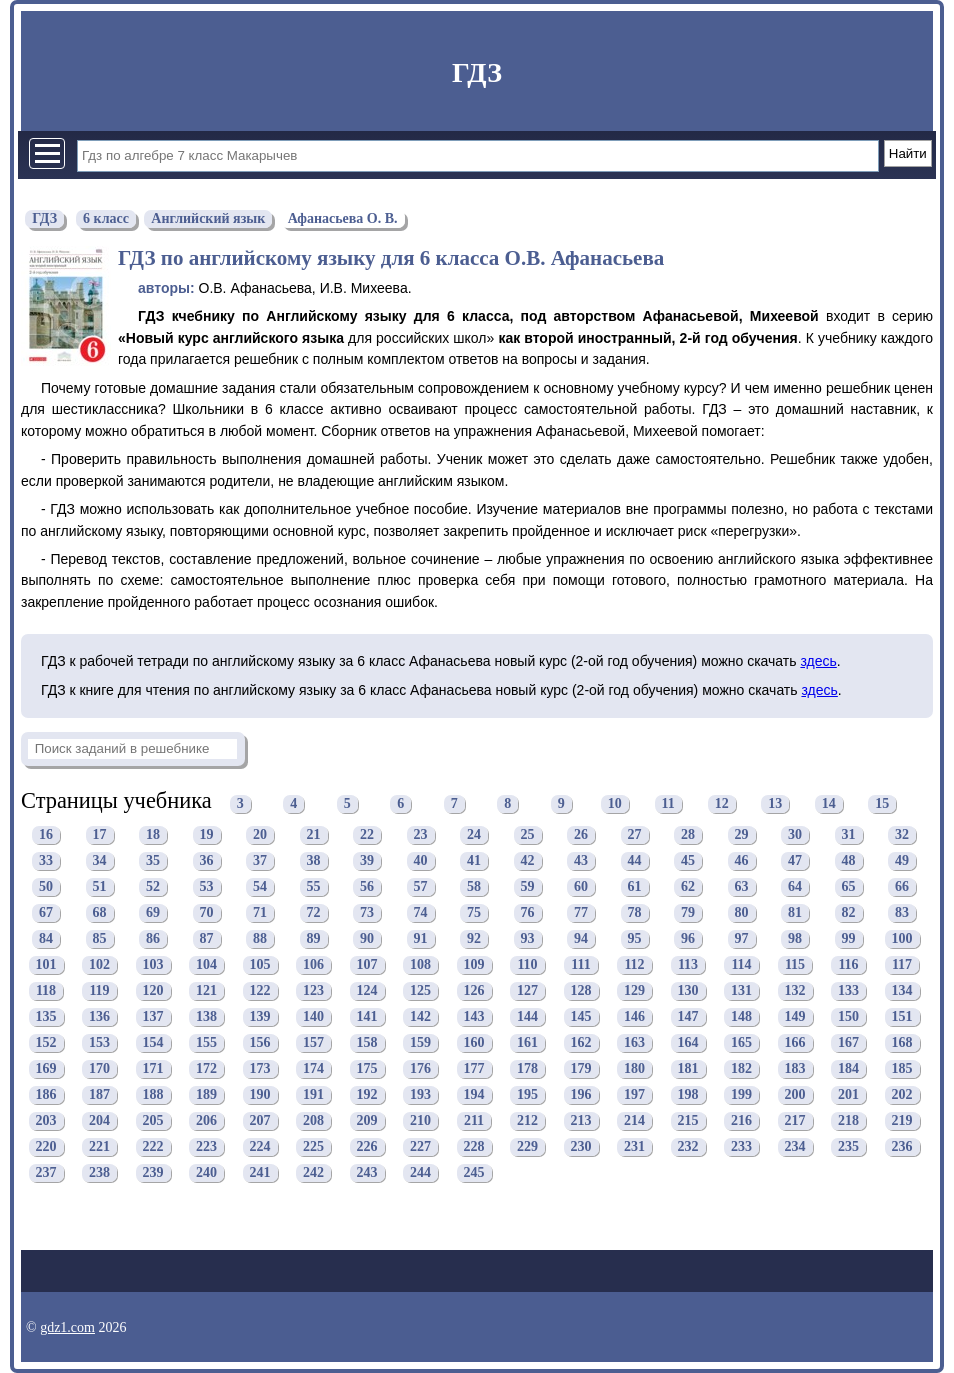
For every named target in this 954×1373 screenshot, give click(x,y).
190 (260, 1095)
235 (848, 1147)
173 (260, 1069)
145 (581, 1017)
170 (99, 1069)
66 (902, 887)
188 (153, 1095)
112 (634, 965)
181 (688, 1069)
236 (902, 1147)
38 (314, 861)
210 (420, 1121)
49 (902, 861)
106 (313, 965)
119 (99, 991)
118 (46, 991)
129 (634, 991)
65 (849, 887)
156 (260, 1043)
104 (206, 965)
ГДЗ (477, 72)
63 (742, 887)
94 (581, 939)
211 (474, 1121)
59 (528, 887)
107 (367, 965)
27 (635, 835)
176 (420, 1069)
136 (99, 1017)
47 (795, 861)
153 (99, 1043)
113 (688, 965)
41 (474, 861)
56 (367, 887)
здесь (818, 661)
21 (314, 835)
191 (313, 1095)
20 (260, 835)
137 (153, 1017)
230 (581, 1147)
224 (260, 1147)
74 (421, 913)
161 (527, 1043)
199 (741, 1095)
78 (635, 913)
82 (849, 913)
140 (313, 1017)
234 (795, 1147)
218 (848, 1121)
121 (206, 991)
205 (153, 1121)
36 (207, 861)
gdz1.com (67, 1327)
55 (314, 887)
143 (474, 1017)
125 (420, 991)
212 (527, 1121)
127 (527, 991)
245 (474, 1173)
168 (902, 1043)
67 (46, 913)
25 (528, 835)
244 (420, 1173)
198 (688, 1095)
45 (688, 861)
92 (474, 939)
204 (99, 1121)
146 (634, 1017)
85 (100, 939)
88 (260, 939)
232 (688, 1147)
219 (902, 1121)
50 (46, 887)
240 (206, 1173)
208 (313, 1121)
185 (902, 1069)
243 (367, 1173)
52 (153, 887)
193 (420, 1095)
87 (207, 939)
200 (795, 1095)
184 (848, 1069)
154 (153, 1043)
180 (634, 1069)
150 (848, 1017)
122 (260, 991)
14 (829, 803)
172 (206, 1069)
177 (474, 1069)
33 (46, 861)
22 (367, 835)
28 (688, 835)
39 (367, 861)
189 (206, 1095)
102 (99, 965)
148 (741, 1017)
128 (581, 991)
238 (99, 1173)
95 (635, 939)
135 (46, 1017)
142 (420, 1017)
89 (314, 939)
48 (849, 861)
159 (420, 1043)
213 (581, 1121)
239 (153, 1173)
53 (207, 887)
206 (206, 1121)
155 (206, 1043)
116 (848, 965)
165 (741, 1043)
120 (153, 991)
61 (635, 887)
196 (581, 1095)
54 (260, 887)
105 (260, 965)
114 (741, 965)
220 (46, 1147)
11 (668, 803)
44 (635, 861)
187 (99, 1095)
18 (153, 835)
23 (421, 835)
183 (795, 1069)
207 (260, 1121)
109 (474, 965)
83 (902, 913)
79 (688, 913)
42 (528, 861)
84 (46, 939)
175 (367, 1069)
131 (741, 991)
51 (100, 887)
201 (848, 1095)
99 (849, 939)
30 (795, 835)
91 (421, 939)
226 (367, 1147)
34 (100, 861)
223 (206, 1147)
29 (742, 835)
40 (421, 861)
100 (902, 939)
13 (775, 803)
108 (420, 965)
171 (153, 1069)
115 (795, 965)
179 (581, 1069)
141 (367, 1017)
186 (46, 1095)
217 (795, 1121)
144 (527, 1017)
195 (527, 1095)
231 (634, 1147)
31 (849, 835)
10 (615, 803)
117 (902, 965)
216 (741, 1121)
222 (153, 1147)
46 (742, 861)
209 (367, 1121)
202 (902, 1095)
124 (367, 991)
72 (314, 913)
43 (581, 861)
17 (100, 835)
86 (153, 939)
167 (848, 1043)
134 (902, 991)
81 (795, 913)
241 (260, 1173)
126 (474, 991)
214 (634, 1121)
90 (367, 939)
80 (742, 913)
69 (153, 913)
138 (206, 1017)
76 (528, 913)
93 (528, 939)
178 (527, 1069)
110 (527, 965)
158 (367, 1043)
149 (795, 1017)
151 (902, 1017)
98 (795, 939)
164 (688, 1043)
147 (688, 1017)
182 (741, 1069)
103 (153, 965)
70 (207, 913)
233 (741, 1147)
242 (313, 1173)
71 (260, 913)
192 (367, 1095)
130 (688, 991)
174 (313, 1069)
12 (722, 803)
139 (260, 1017)
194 (474, 1095)
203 (46, 1121)
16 (46, 835)
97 (742, 939)
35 (153, 861)
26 (581, 835)
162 (581, 1043)
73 (367, 913)
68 (100, 913)
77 (581, 913)
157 (313, 1043)
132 (795, 991)
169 (46, 1069)
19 (207, 835)
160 (474, 1043)
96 (688, 939)
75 (474, 913)
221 (99, 1147)
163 (634, 1043)
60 (581, 887)
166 (795, 1043)
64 (795, 887)
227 (420, 1147)
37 (260, 861)
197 (634, 1095)
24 (474, 835)
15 (882, 803)
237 (46, 1173)
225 (313, 1147)
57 (421, 887)
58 (474, 887)
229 (527, 1147)
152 (46, 1043)
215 (688, 1121)
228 (474, 1147)
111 (580, 965)
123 (313, 991)
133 (848, 991)
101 (46, 965)
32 (902, 835)
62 (688, 887)
